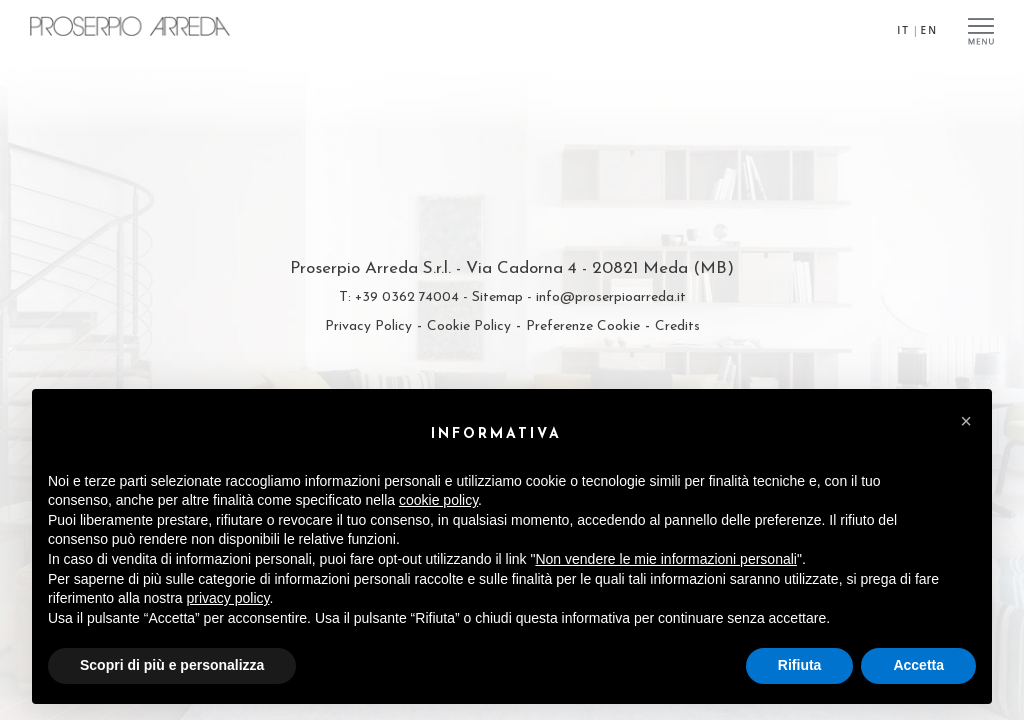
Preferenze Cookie (583, 326)
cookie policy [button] (438, 500)
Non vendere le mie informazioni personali (665, 559)
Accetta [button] (918, 665)
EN (929, 30)
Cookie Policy (469, 326)
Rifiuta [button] (800, 665)
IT (903, 30)
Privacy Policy (368, 326)
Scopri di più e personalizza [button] (172, 665)
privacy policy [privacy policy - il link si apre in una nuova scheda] (228, 598)
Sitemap (497, 297)
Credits (677, 326)
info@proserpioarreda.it (611, 297)
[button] (966, 421)
